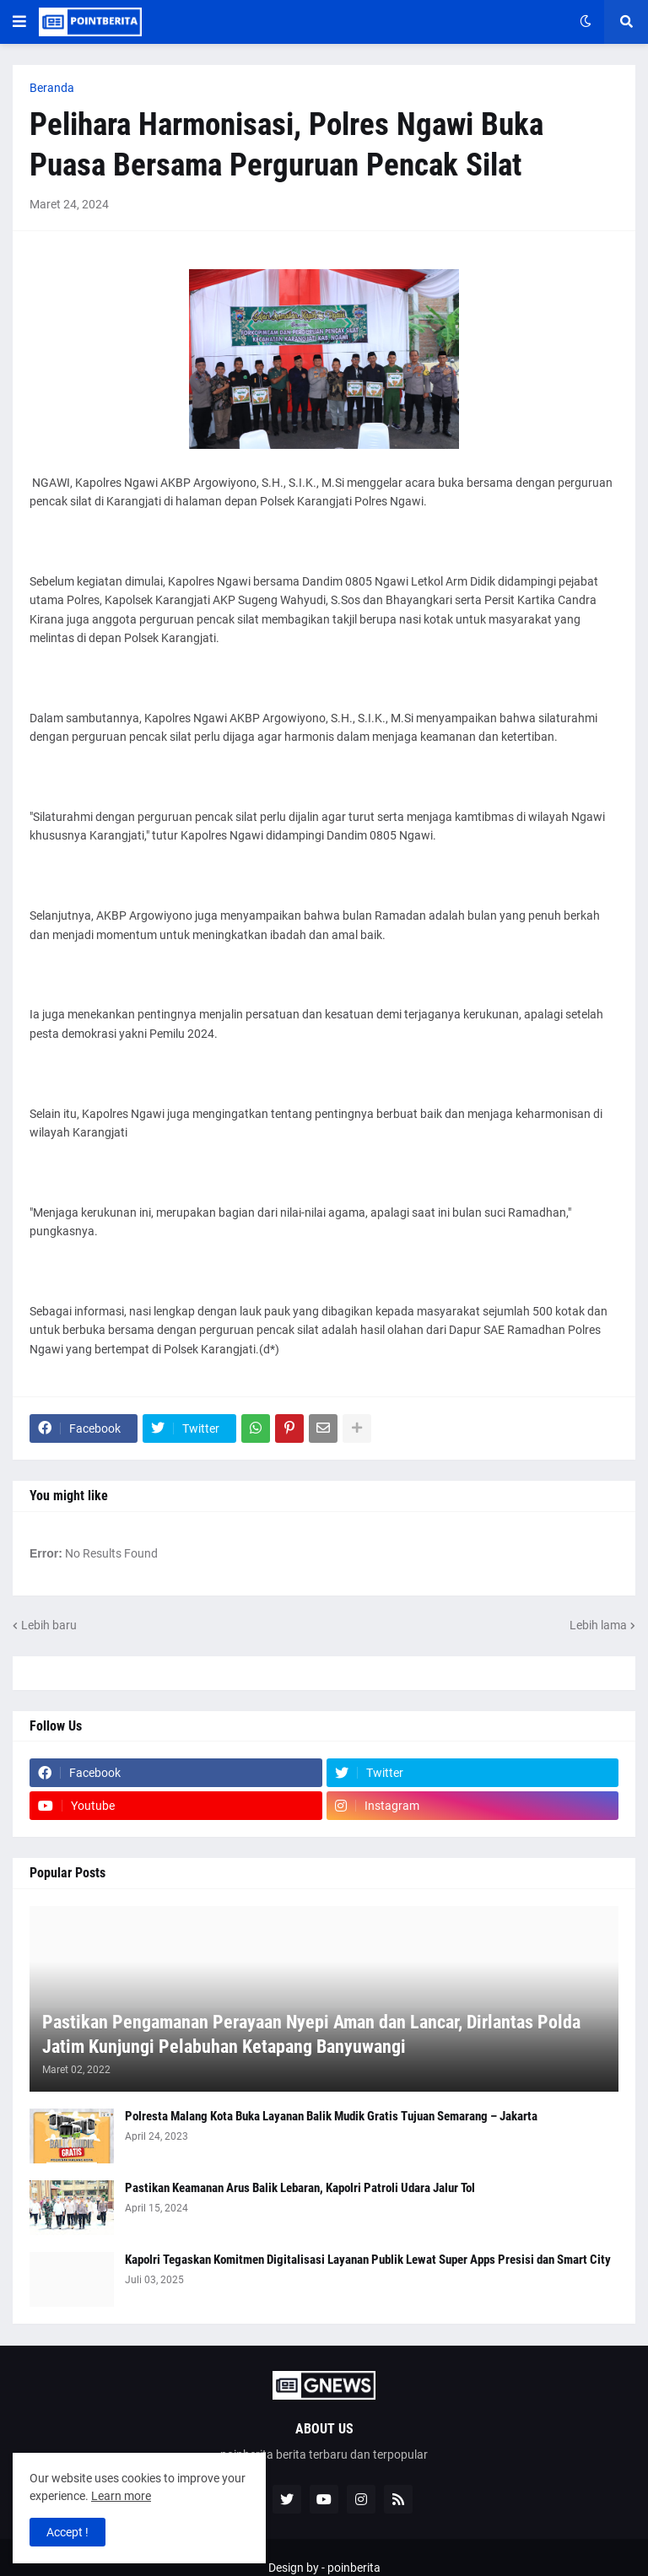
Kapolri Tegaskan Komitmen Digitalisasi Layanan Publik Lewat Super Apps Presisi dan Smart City (368, 2259)
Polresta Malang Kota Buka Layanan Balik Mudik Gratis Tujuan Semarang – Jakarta (331, 2116)
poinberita (354, 2567)
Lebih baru (49, 1625)
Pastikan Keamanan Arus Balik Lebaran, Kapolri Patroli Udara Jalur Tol (300, 2187)
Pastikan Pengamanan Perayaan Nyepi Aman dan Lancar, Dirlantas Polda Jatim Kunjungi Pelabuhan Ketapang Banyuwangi (311, 2034)
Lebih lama (598, 1625)
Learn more (121, 2496)
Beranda (52, 88)
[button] (19, 22)
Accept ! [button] (67, 2532)
